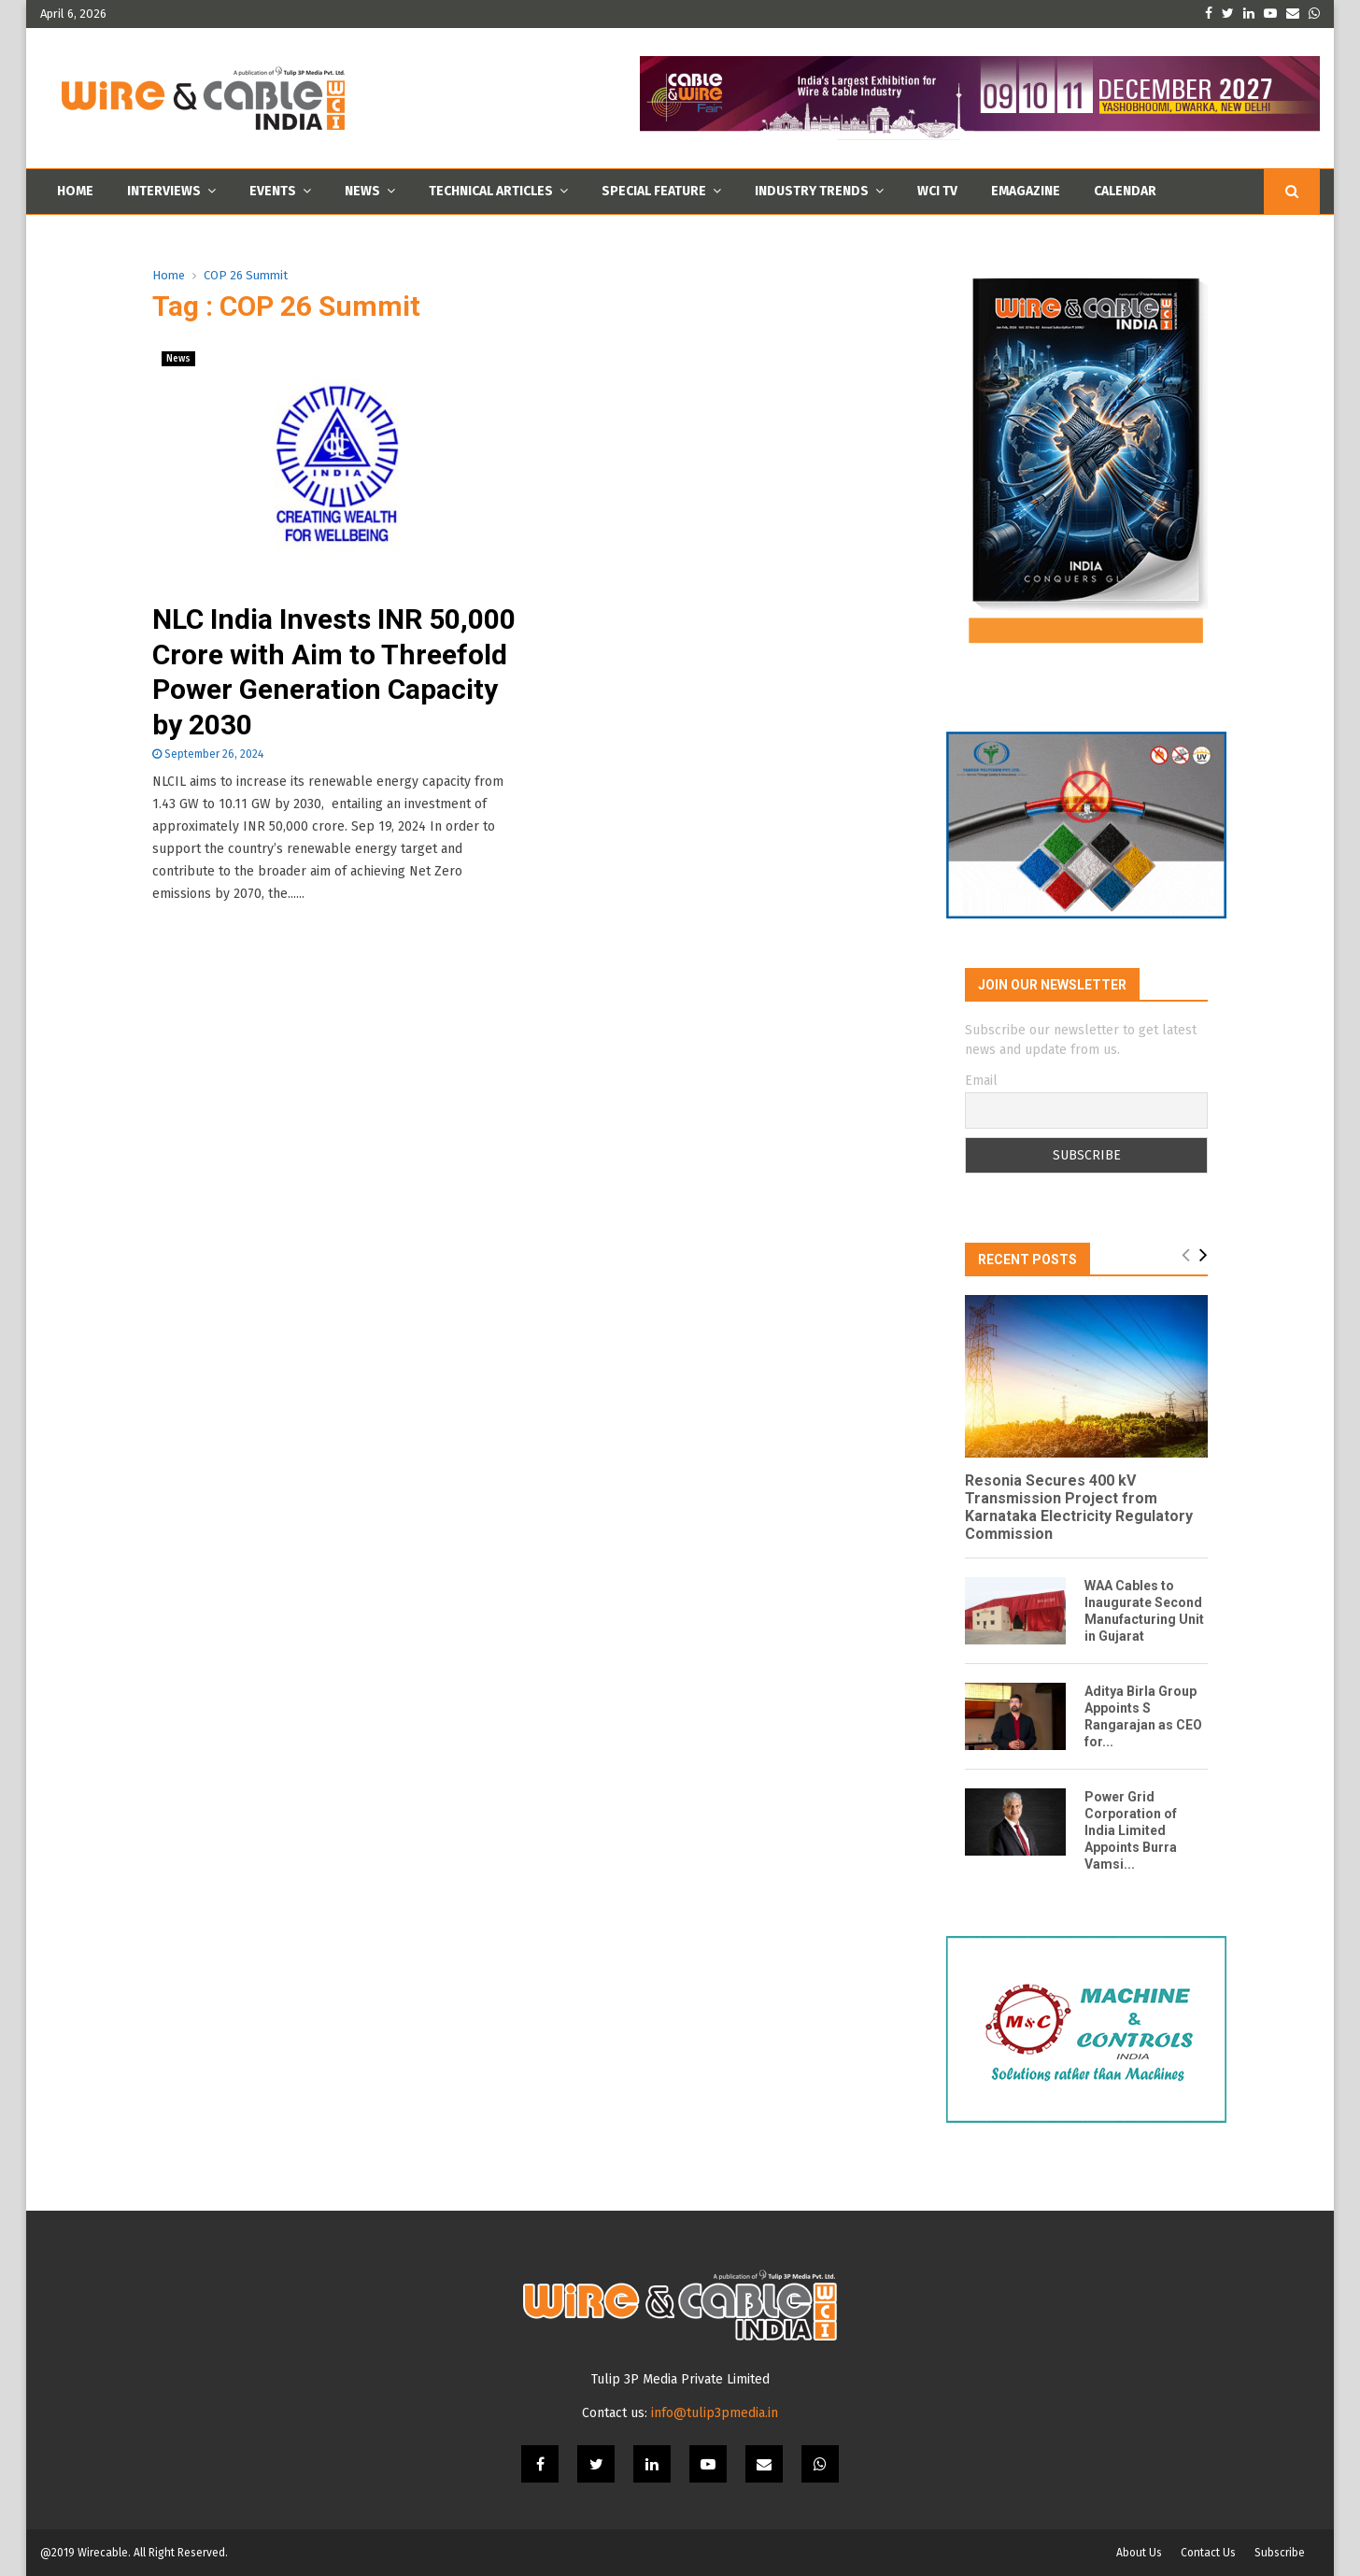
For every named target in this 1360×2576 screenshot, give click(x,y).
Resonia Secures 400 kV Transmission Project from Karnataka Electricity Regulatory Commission (1079, 1508)
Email (981, 1081)
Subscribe (1279, 2552)
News (362, 191)
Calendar (1125, 191)
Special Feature (654, 191)
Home (75, 191)
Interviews (164, 191)
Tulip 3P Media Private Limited (680, 2379)
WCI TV (937, 191)
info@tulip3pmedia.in (714, 2413)
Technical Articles (491, 191)
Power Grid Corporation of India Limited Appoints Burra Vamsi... (1130, 1830)
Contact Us (1208, 2552)
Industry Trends (812, 191)
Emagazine (1025, 191)
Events (272, 191)
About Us (1139, 2552)
